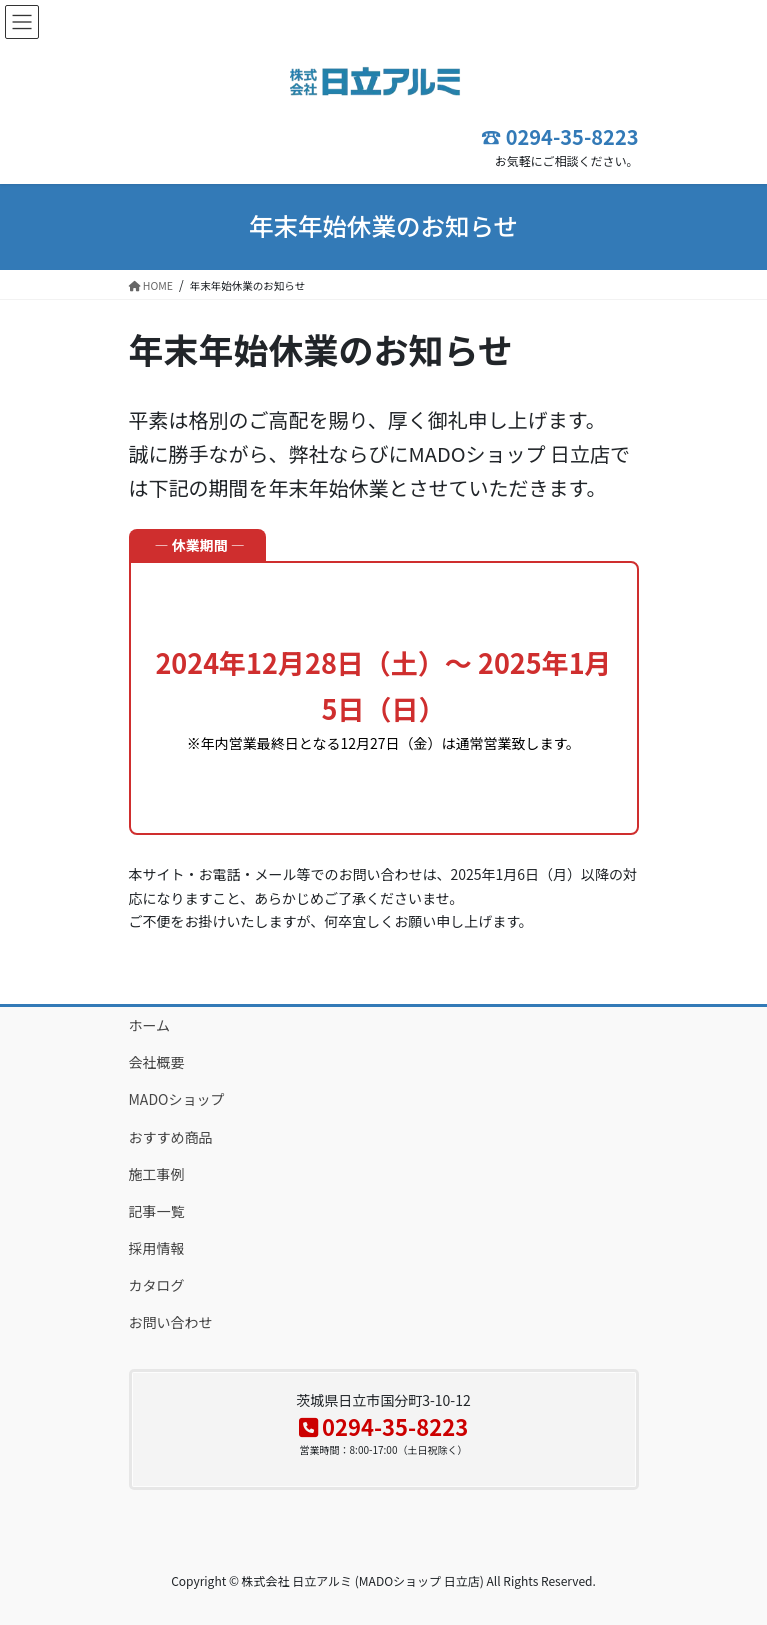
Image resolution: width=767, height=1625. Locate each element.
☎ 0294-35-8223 (559, 136)
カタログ (157, 1285)
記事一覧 (157, 1211)
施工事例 (157, 1174)
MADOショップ (177, 1099)
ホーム (150, 1025)
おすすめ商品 (171, 1137)
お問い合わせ (171, 1322)
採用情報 (157, 1248)
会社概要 (157, 1062)
